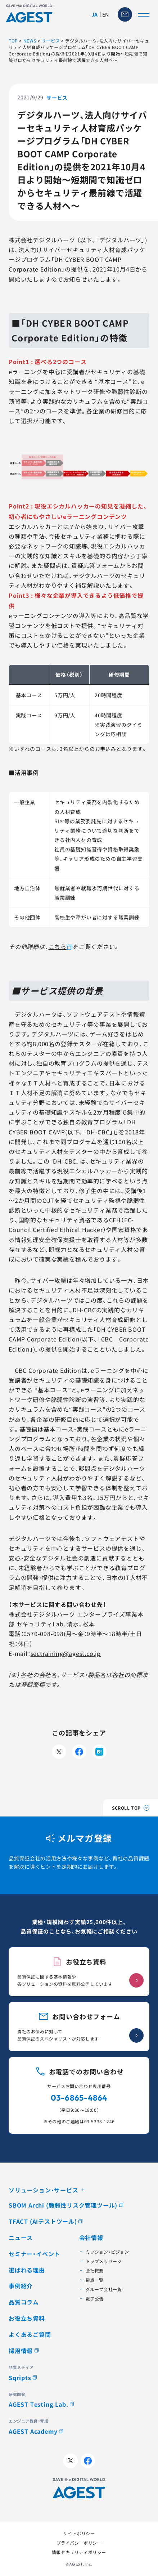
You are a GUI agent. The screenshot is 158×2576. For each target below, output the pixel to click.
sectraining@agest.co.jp (66, 1653)
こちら (58, 946)
